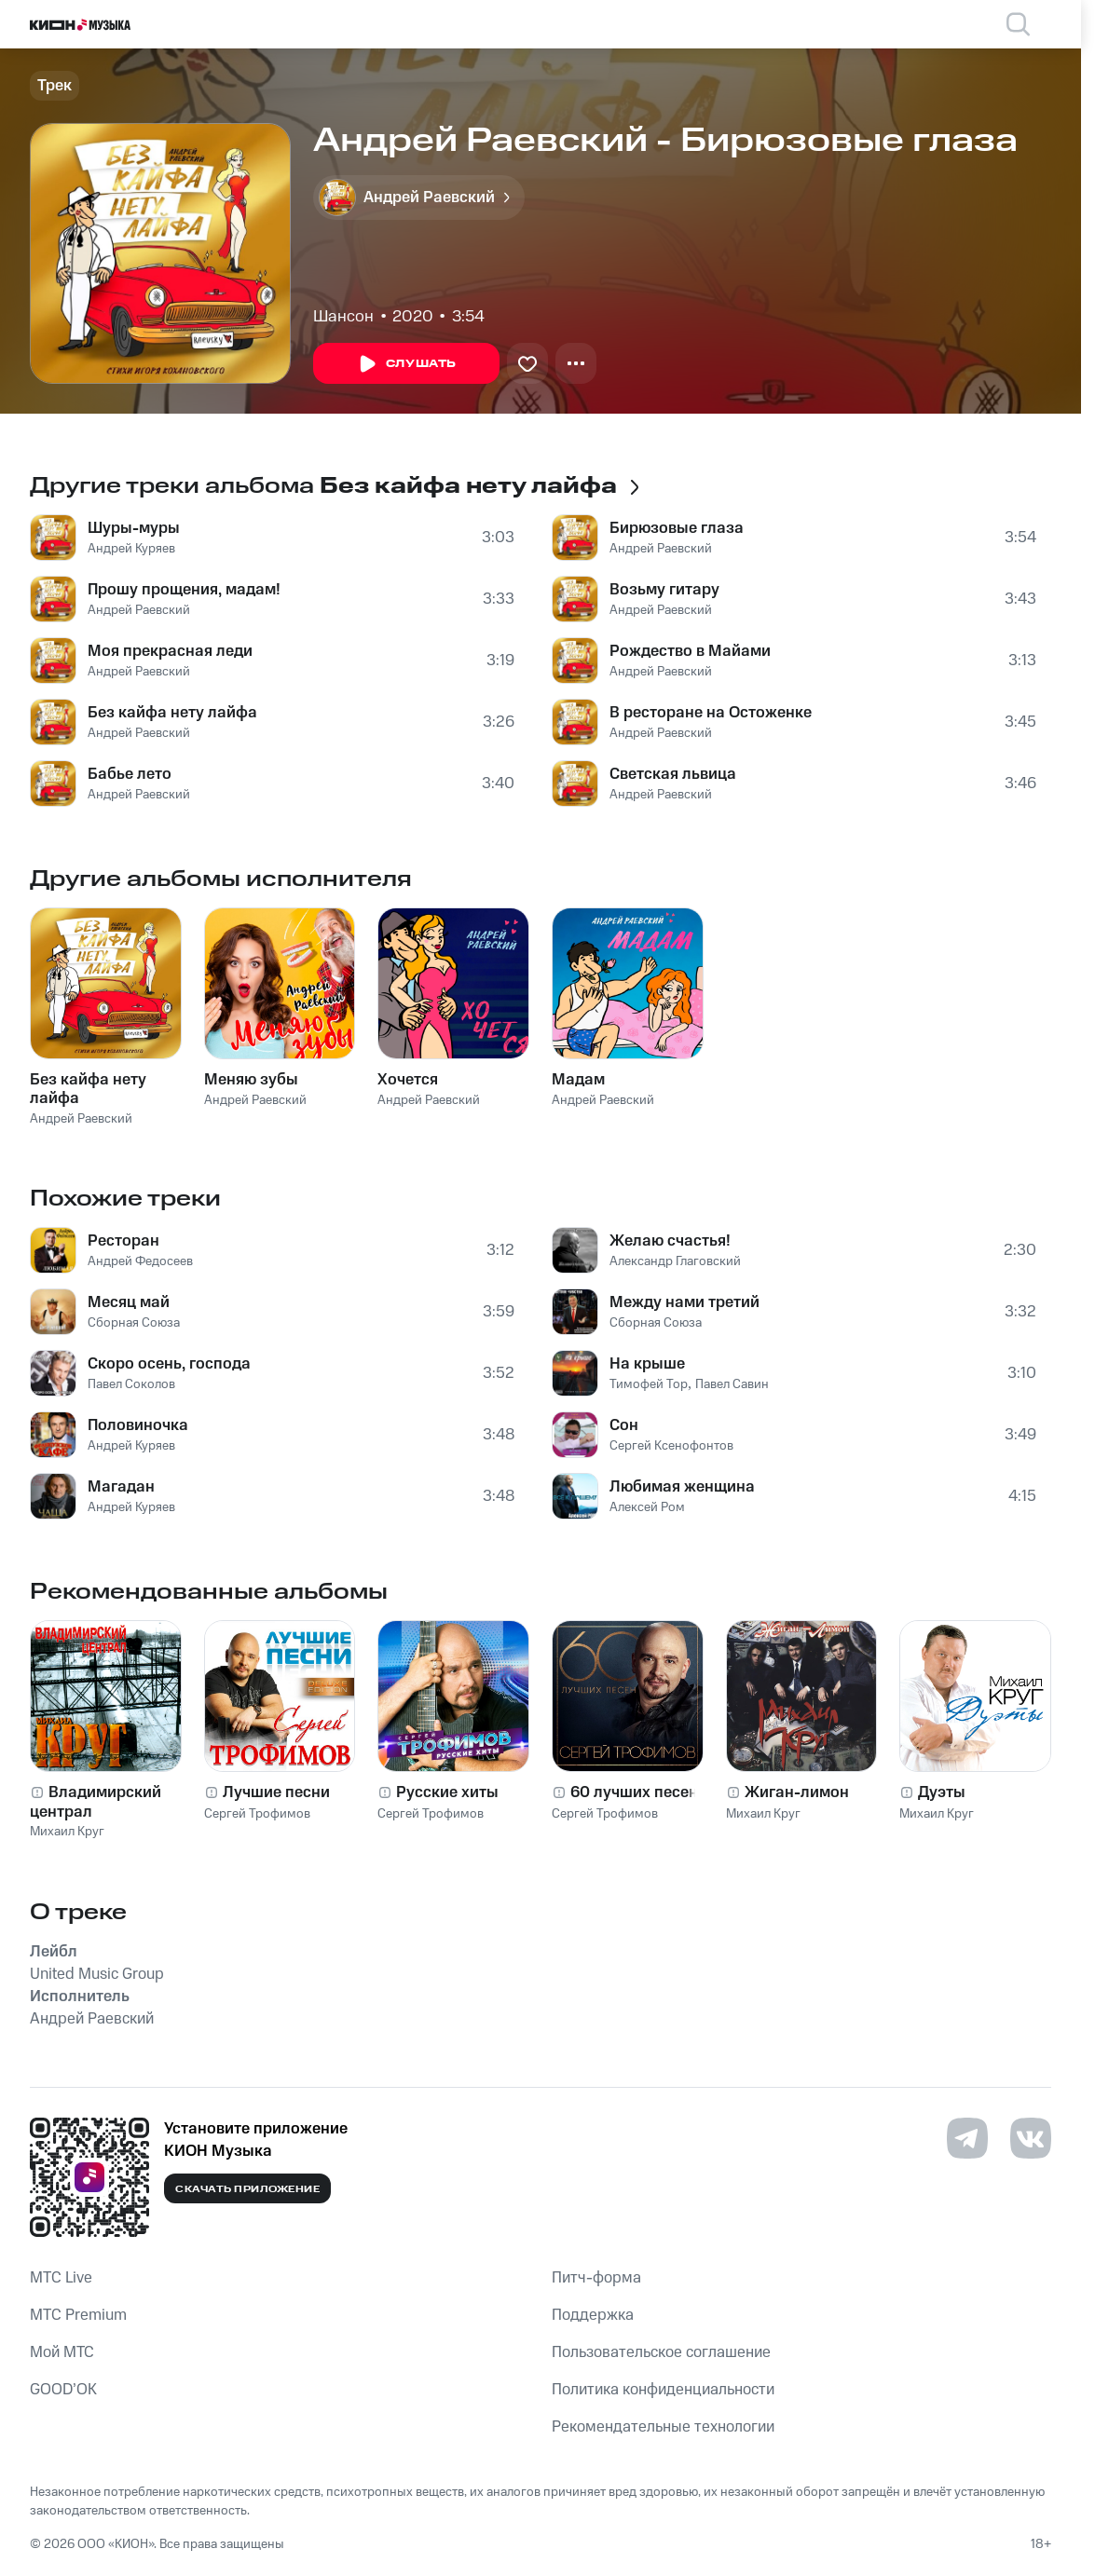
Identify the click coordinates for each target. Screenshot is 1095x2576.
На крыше (647, 1364)
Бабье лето (129, 774)
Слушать (406, 364)
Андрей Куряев (131, 548)
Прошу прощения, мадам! (184, 590)
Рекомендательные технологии (663, 2427)
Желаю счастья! (670, 1241)
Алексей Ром (647, 1507)
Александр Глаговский (675, 1261)
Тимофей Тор (648, 1384)
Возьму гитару (664, 590)
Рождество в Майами (690, 651)
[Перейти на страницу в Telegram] (967, 2138)
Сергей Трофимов (257, 1814)
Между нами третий (684, 1302)
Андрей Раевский (139, 610)
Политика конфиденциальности (663, 2389)
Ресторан (123, 1241)
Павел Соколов (131, 1384)
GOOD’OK (63, 2389)
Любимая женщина (682, 1487)
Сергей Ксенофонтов (671, 1446)
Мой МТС (62, 2352)
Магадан (121, 1487)
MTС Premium (78, 2315)
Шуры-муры (134, 528)
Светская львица (672, 774)
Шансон (343, 317)
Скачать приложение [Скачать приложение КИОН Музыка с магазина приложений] (247, 2189)
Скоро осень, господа (169, 1364)
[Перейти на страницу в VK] (1030, 2138)
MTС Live (61, 2278)
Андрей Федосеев (140, 1261)
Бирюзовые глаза (676, 528)
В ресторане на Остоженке (710, 713)
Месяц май (129, 1302)
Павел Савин (732, 1384)
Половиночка (138, 1425)
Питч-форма (596, 2278)
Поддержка (593, 2315)
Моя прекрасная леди (170, 651)
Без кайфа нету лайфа (172, 713)
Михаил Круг (67, 1831)
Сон (623, 1425)
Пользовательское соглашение (661, 2352)
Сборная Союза (134, 1323)
